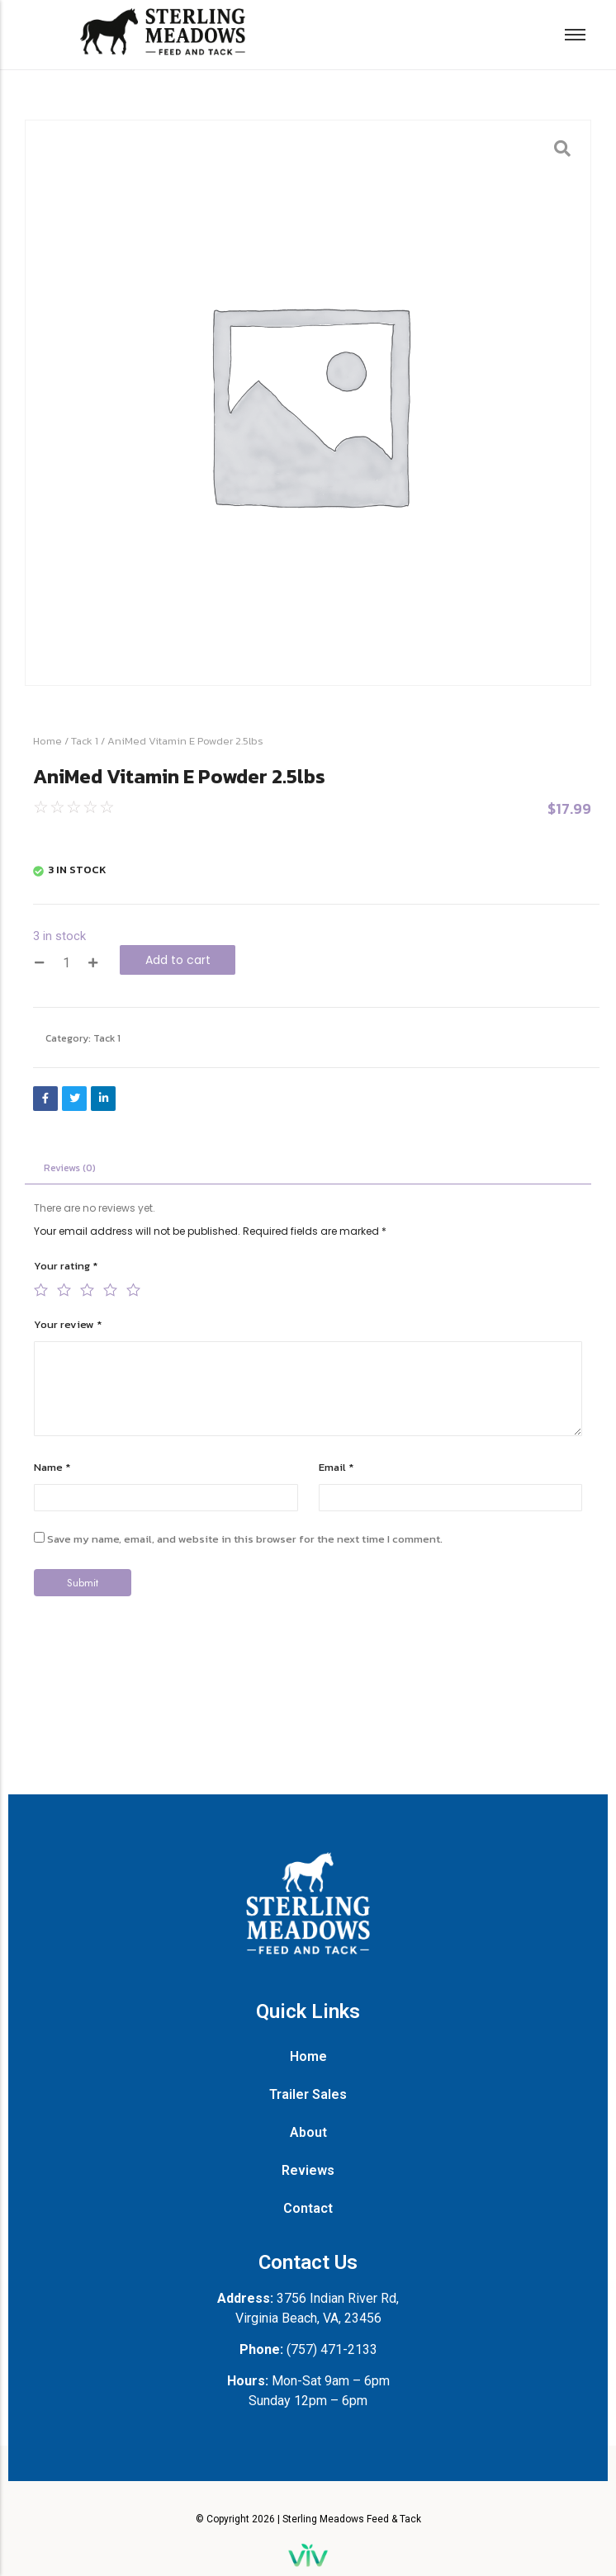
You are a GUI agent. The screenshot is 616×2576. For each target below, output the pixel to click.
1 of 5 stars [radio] (40, 1288)
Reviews (308, 2170)
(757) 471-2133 (332, 2349)
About (308, 2132)
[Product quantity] (66, 963)
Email (336, 1468)
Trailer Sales (308, 2094)
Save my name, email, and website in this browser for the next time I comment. (245, 1540)
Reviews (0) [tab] (70, 1167)
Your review (68, 1325)
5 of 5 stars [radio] (132, 1288)
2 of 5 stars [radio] (63, 1288)
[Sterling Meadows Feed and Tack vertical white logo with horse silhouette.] (308, 1903)
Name (52, 1468)
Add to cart (178, 960)
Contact (308, 2208)
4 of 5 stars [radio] (109, 1288)
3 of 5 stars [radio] (86, 1288)
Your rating (65, 1267)
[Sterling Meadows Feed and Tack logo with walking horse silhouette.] (162, 31)
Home (47, 741)
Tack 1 (84, 741)
